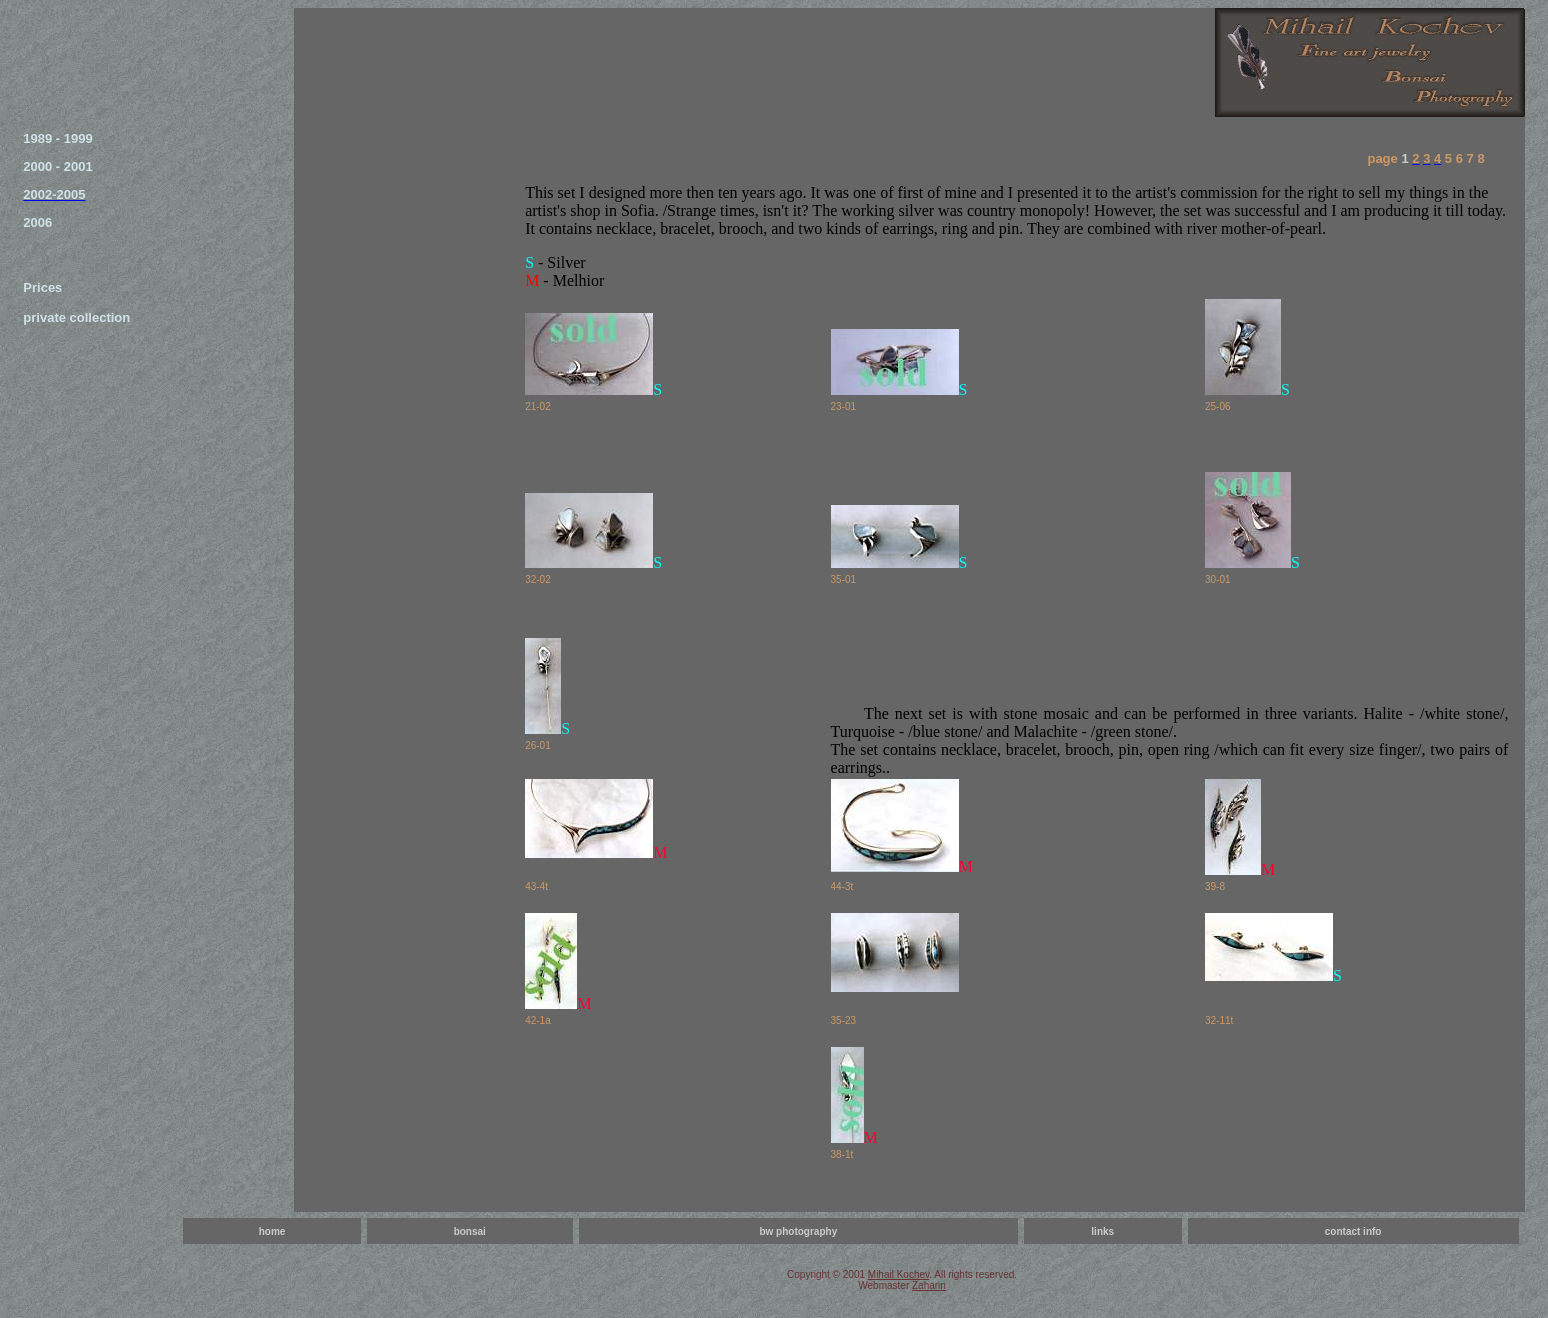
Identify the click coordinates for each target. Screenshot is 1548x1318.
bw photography (798, 1231)
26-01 (538, 745)
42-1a (538, 1020)
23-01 (844, 406)
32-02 (538, 579)
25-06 (1218, 406)
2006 (37, 222)
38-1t (842, 1154)
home (272, 1231)
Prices (42, 287)
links (1102, 1231)
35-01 (844, 579)
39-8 (1215, 886)
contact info (1353, 1231)
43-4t (536, 886)
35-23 (844, 1020)
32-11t (1219, 1020)
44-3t (842, 886)
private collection (76, 317)
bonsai (470, 1231)
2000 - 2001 (57, 166)
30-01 (1218, 579)
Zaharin (929, 1285)
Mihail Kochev (899, 1274)
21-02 (538, 406)
